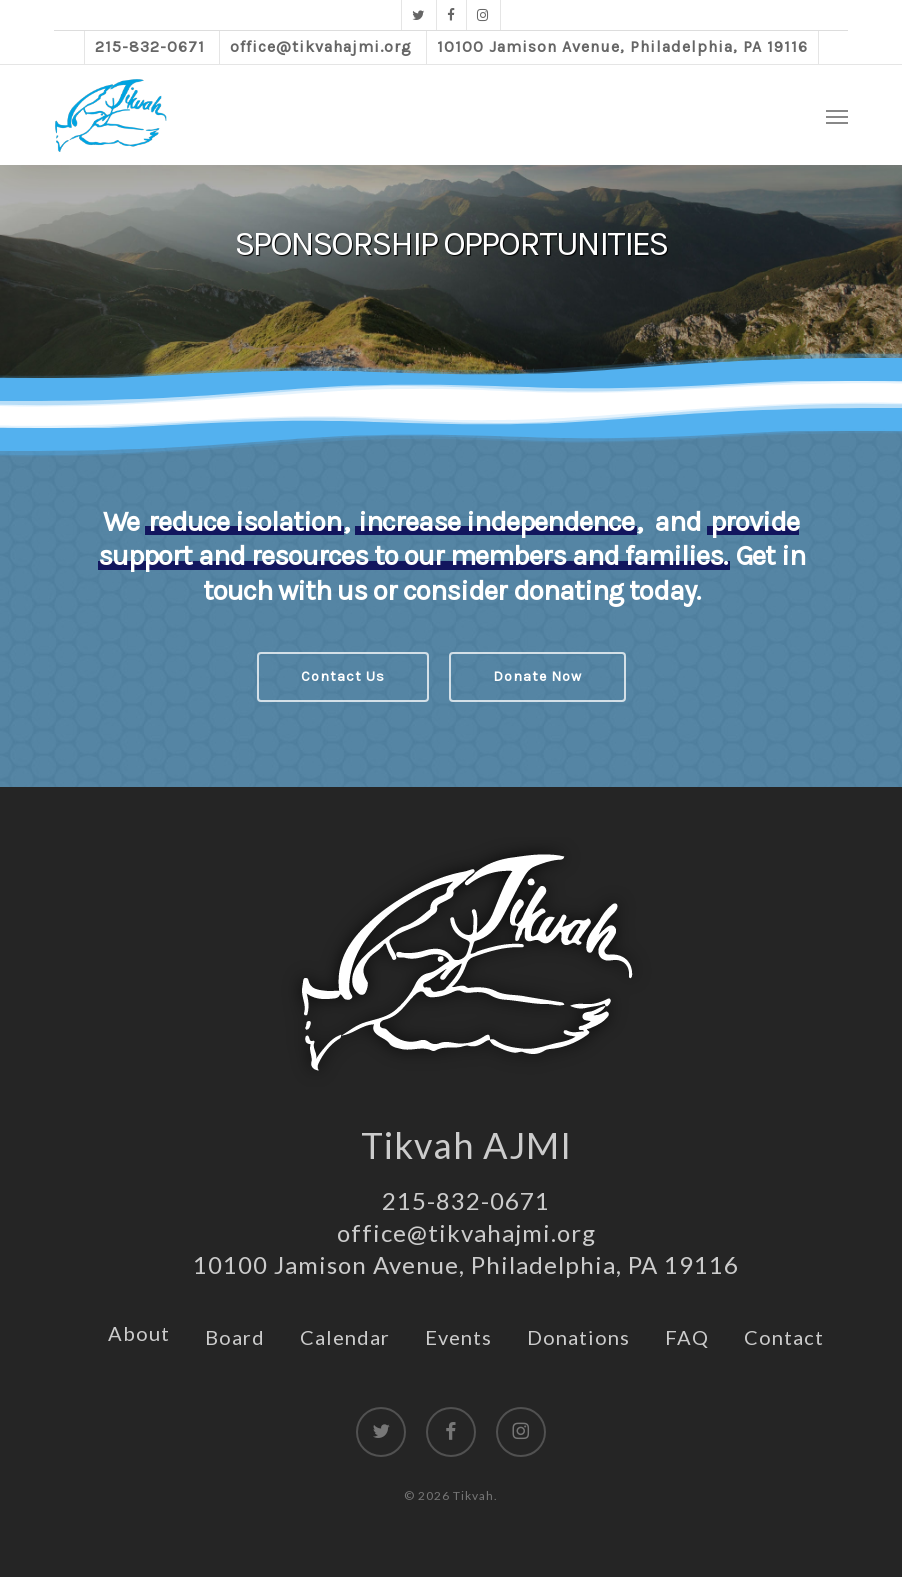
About (139, 1333)
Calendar (345, 1337)
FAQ (687, 1337)
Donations (578, 1337)
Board (235, 1337)
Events (458, 1337)
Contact (784, 1337)
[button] (837, 116)
